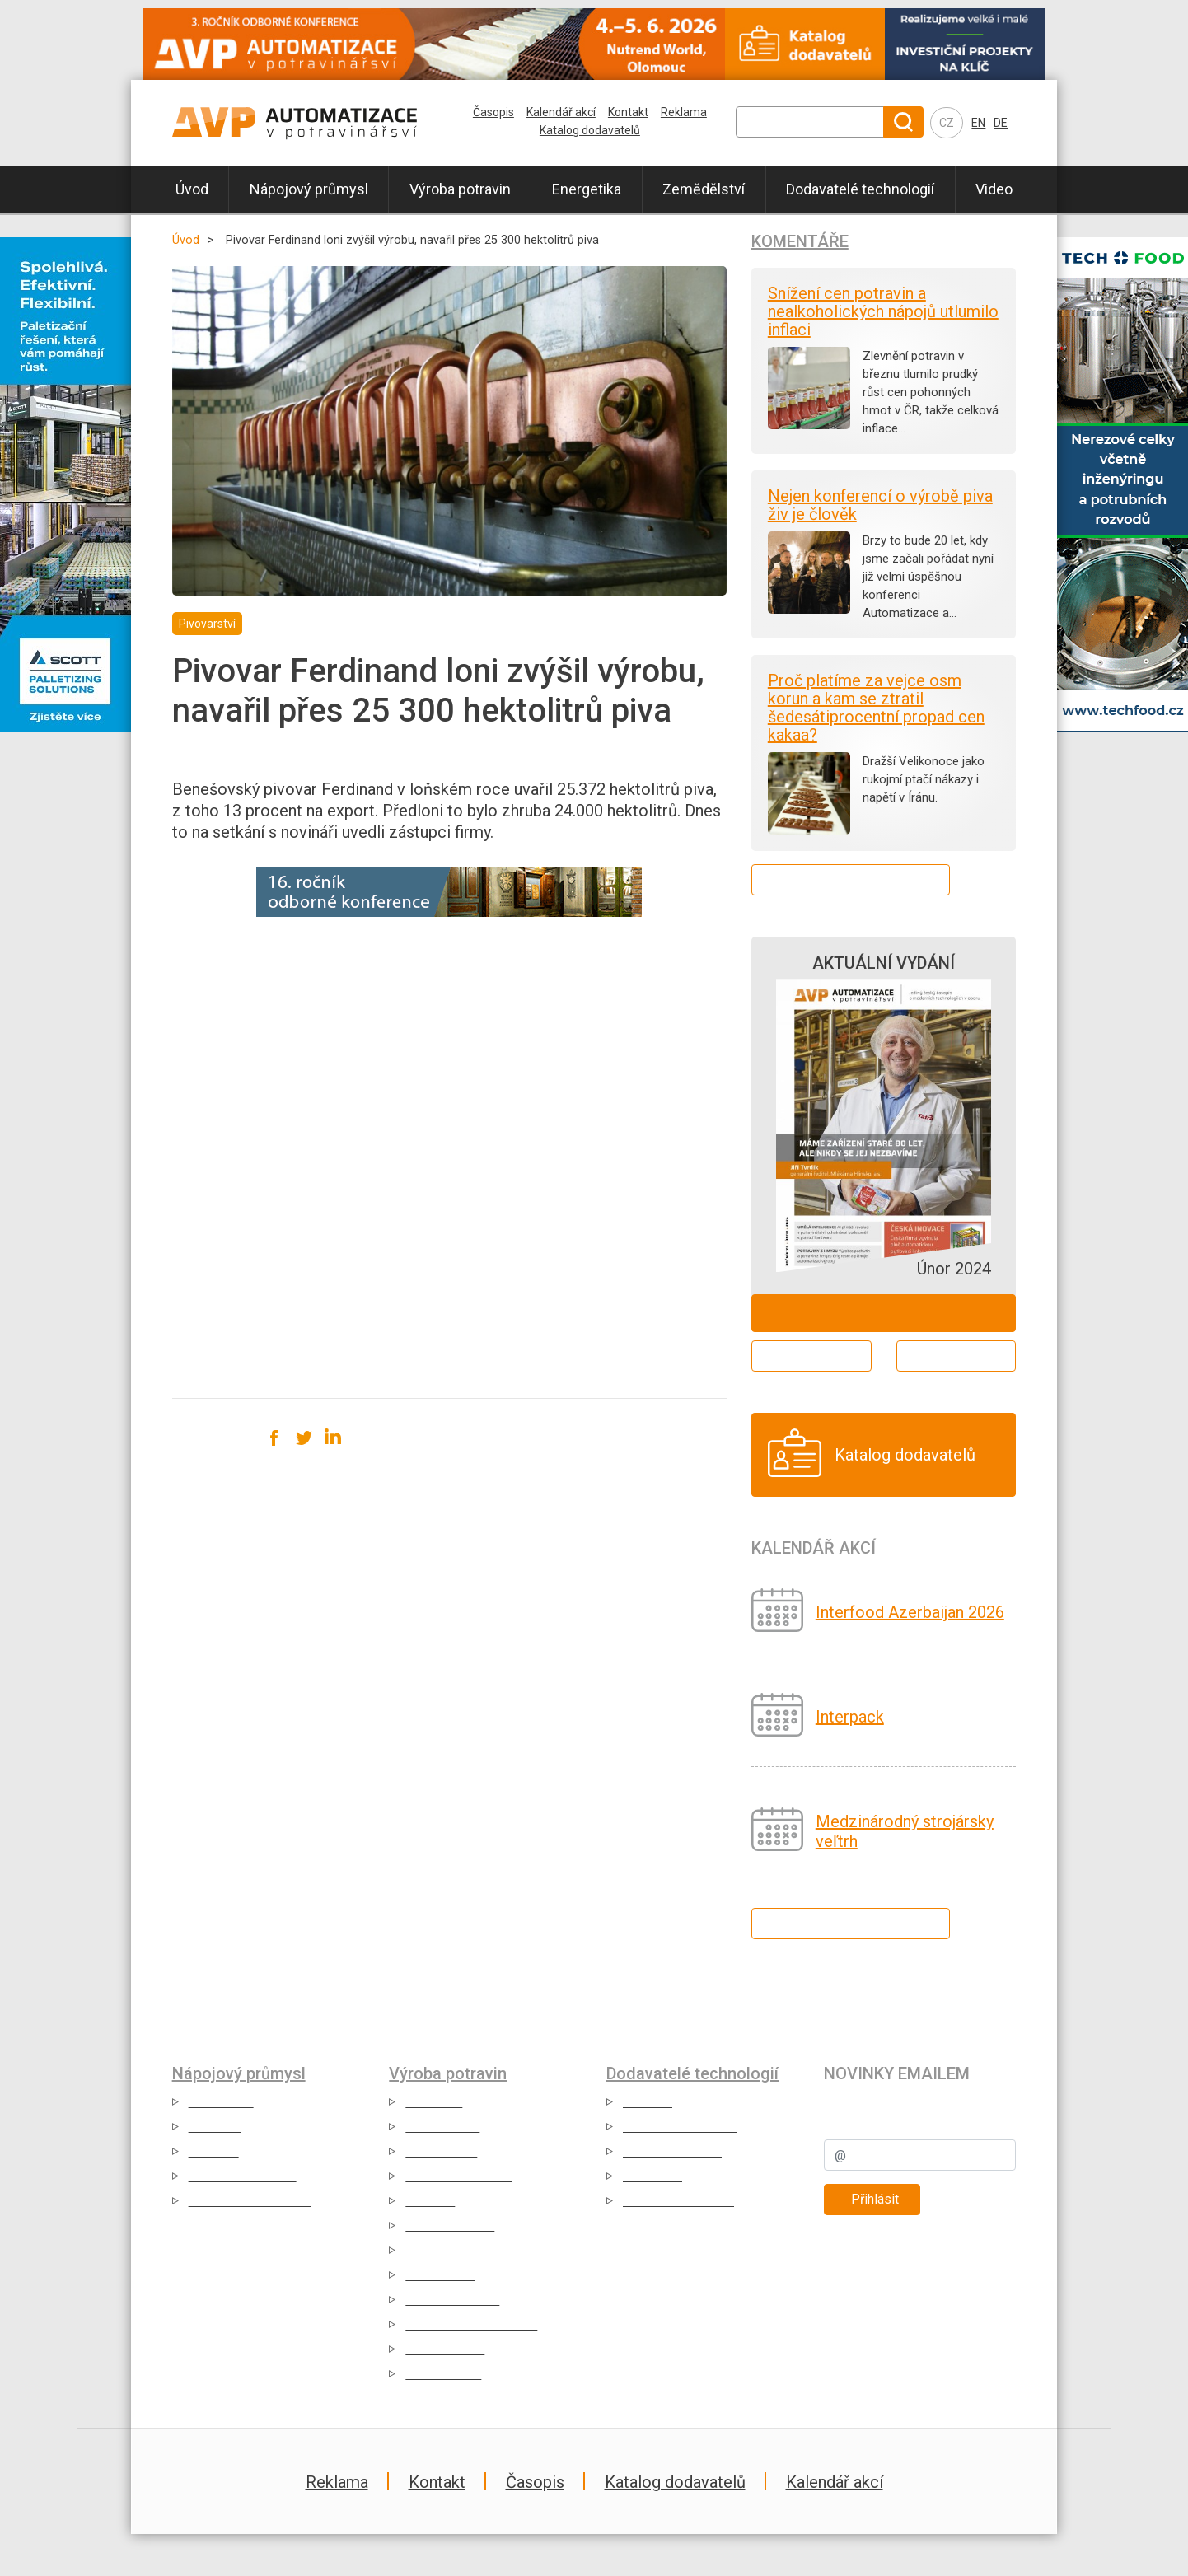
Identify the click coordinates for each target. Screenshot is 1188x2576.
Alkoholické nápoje (243, 2176)
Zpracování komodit (462, 2250)
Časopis (493, 112)
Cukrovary (433, 2102)
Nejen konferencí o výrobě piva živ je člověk (880, 505)
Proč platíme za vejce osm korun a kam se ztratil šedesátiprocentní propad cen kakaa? (876, 707)
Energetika (586, 189)
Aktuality (647, 2102)
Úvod (191, 189)
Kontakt (628, 112)
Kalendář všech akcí (850, 1923)
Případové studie (672, 2151)
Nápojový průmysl (309, 189)
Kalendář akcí (561, 112)
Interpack (850, 1717)
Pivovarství (221, 2102)
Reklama (684, 112)
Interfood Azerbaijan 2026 (910, 1612)
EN (978, 122)
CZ (946, 122)
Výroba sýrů (440, 2275)
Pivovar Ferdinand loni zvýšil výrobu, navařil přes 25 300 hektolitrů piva (412, 240)
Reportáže (652, 2176)
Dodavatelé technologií (860, 189)
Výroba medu (443, 2374)
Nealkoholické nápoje (250, 2201)
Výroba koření (444, 2349)
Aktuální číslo (811, 1355)
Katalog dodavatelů (590, 130)
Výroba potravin (460, 189)
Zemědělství (703, 189)
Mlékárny (215, 2126)
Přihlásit (875, 2199)
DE (1001, 122)
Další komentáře (850, 879)
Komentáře (800, 241)
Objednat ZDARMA (884, 1313)
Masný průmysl (449, 2225)
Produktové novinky (680, 2126)
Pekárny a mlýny (452, 2299)
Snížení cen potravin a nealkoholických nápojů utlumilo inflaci (883, 311)
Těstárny (430, 2201)
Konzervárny (441, 2151)
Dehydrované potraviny (471, 2324)
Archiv (956, 1355)
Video (994, 189)
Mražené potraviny (458, 2176)
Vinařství (214, 2151)
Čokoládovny (442, 2126)
